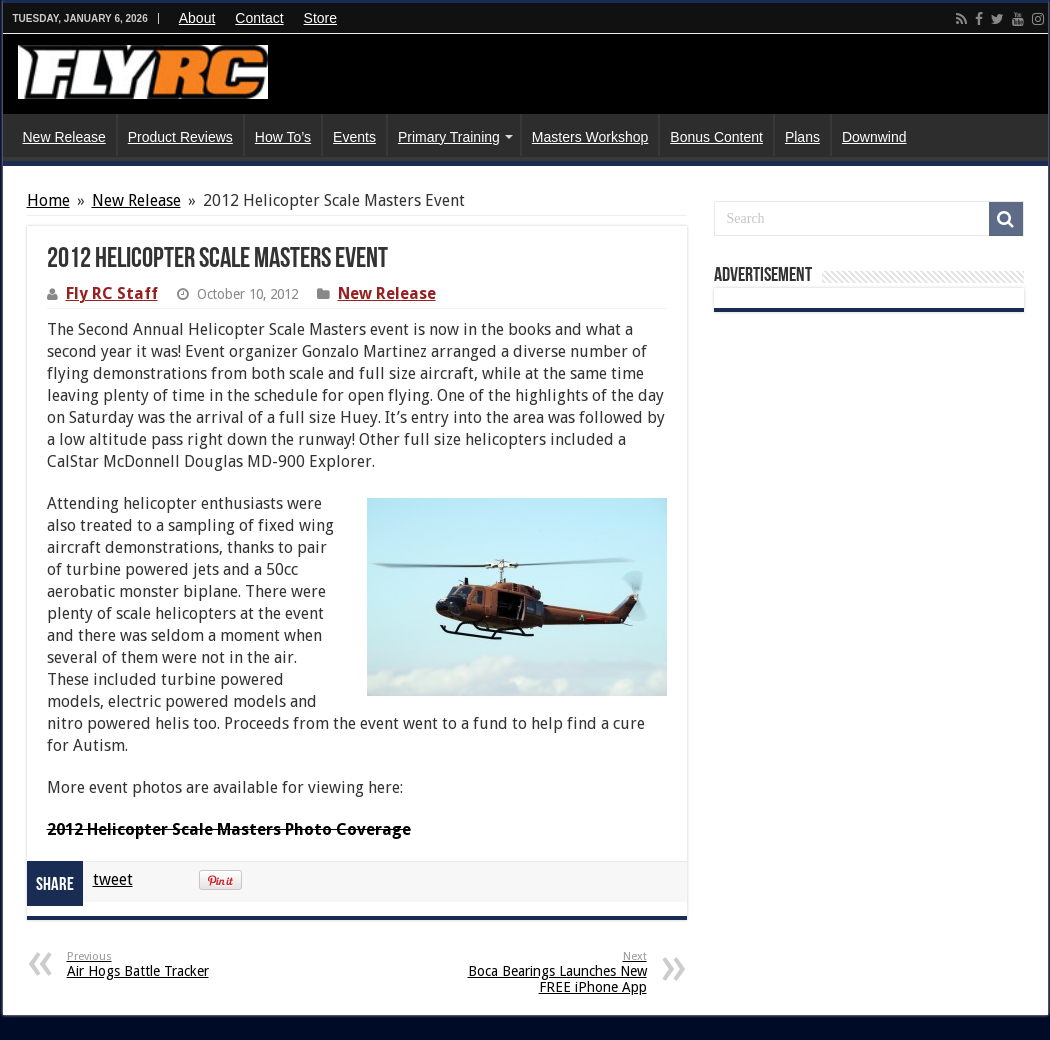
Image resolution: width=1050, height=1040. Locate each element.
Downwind (874, 137)
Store (320, 18)
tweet (113, 879)
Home (48, 200)
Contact (259, 18)
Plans (802, 137)
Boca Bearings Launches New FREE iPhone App (544, 972)
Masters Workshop (590, 137)
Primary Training (449, 137)
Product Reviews (180, 137)
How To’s (283, 137)
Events (354, 137)
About (197, 18)
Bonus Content (716, 137)
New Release (64, 137)
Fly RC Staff (112, 293)
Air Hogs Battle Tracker (169, 964)
